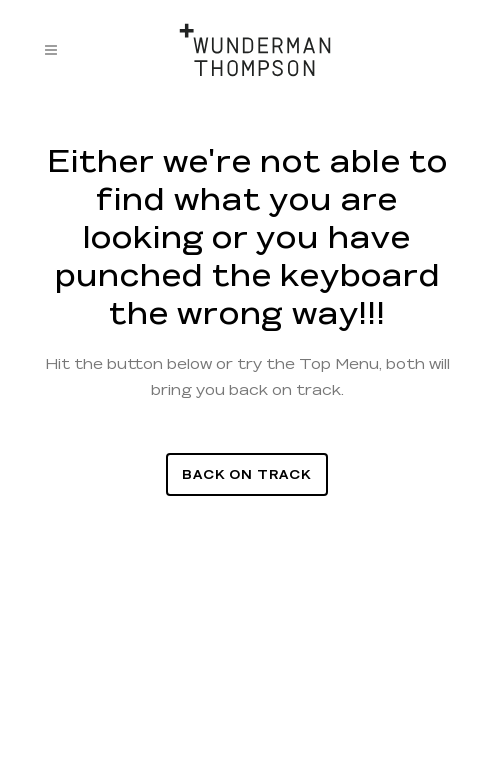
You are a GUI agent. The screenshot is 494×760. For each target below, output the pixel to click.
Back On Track (247, 474)
